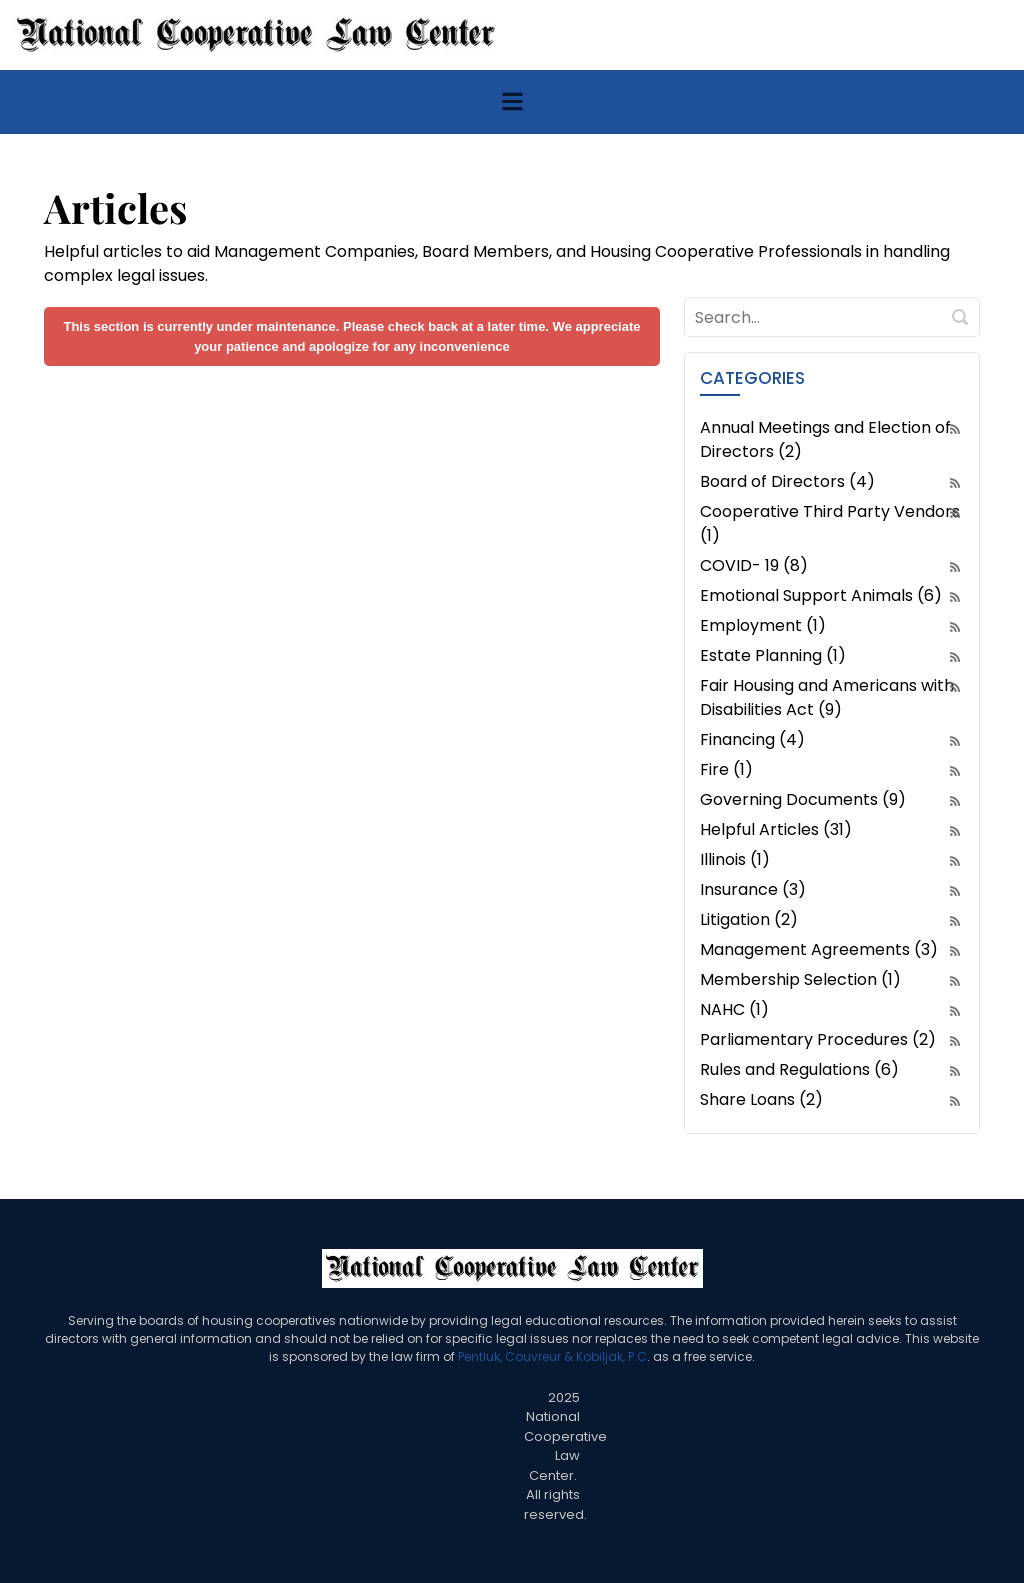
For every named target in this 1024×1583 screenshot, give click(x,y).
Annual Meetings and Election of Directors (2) (825, 439)
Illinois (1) (735, 859)
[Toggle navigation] (512, 101)
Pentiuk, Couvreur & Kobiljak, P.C (552, 1356)
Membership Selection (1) (800, 979)
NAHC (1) (734, 1009)
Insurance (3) (753, 889)
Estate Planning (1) (773, 655)
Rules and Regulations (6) (799, 1069)
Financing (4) (752, 739)
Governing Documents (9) (803, 799)
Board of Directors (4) (787, 481)
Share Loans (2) (761, 1099)
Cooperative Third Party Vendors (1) (830, 523)
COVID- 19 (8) (754, 565)
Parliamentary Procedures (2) (818, 1039)
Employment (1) (763, 625)
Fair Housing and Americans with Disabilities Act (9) (827, 697)
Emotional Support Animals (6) (821, 595)
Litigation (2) (749, 919)
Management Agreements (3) (819, 949)
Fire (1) (726, 769)
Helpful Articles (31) (776, 829)
